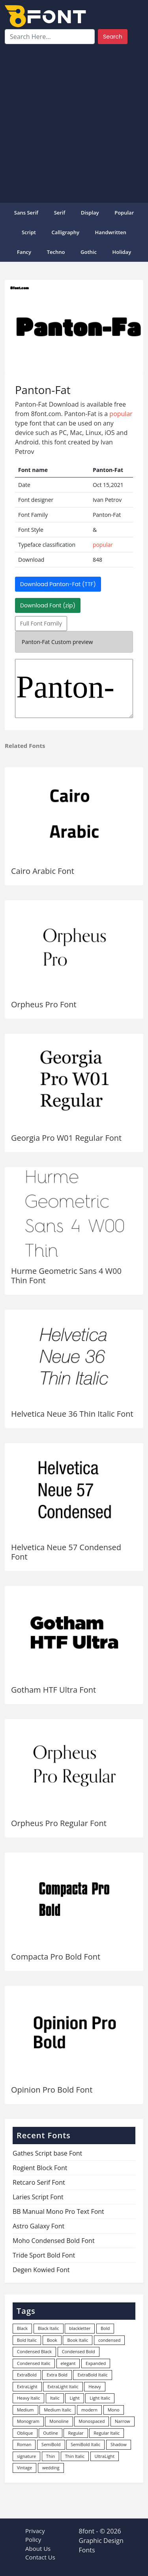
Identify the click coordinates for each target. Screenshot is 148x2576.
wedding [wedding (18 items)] (51, 2468)
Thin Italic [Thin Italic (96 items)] (74, 2456)
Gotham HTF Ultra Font (53, 1689)
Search (112, 37)
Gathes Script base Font (47, 2153)
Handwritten (111, 232)
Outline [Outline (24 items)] (50, 2433)
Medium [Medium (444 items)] (25, 2410)
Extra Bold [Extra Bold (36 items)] (57, 2375)
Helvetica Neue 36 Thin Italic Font (72, 1413)
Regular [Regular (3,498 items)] (75, 2433)
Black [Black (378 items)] (22, 2328)
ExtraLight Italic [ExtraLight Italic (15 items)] (62, 2386)
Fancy (24, 251)
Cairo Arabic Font (42, 871)
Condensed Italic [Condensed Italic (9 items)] (34, 2363)
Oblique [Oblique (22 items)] (25, 2433)
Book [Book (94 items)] (52, 2340)
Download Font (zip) (47, 605)
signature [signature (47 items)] (26, 2456)
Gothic (89, 251)
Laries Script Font (38, 2197)
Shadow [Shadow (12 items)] (119, 2444)
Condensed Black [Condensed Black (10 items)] (34, 2351)
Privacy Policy (35, 2535)
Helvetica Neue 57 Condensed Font (66, 1552)
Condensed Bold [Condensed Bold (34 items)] (78, 2351)
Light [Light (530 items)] (74, 2398)
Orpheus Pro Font (44, 1004)
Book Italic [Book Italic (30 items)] (77, 2340)
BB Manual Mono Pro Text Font (58, 2211)
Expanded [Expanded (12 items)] (96, 2363)
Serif (60, 212)
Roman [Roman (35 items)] (24, 2444)
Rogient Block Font (40, 2167)
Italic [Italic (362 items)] (55, 2398)
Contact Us (40, 2557)
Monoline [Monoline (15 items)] (58, 2421)
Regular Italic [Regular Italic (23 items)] (107, 2433)
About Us (38, 2548)
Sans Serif (26, 212)
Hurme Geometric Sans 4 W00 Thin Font (66, 1276)
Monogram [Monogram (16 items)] (28, 2421)
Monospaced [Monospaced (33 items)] (92, 2421)
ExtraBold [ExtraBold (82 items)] (27, 2375)
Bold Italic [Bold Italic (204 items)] (27, 2340)
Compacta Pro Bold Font (55, 1956)
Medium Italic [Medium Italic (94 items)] (57, 2410)
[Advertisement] (74, 122)
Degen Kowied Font (41, 2269)
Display (90, 212)
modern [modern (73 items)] (89, 2410)
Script (29, 232)
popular (124, 212)
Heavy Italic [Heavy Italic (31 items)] (28, 2398)
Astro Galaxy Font (38, 2226)
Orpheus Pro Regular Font (59, 1823)
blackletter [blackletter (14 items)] (79, 2328)
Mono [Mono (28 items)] (114, 2410)
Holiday (121, 251)
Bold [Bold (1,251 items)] (105, 2328)
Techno (56, 251)
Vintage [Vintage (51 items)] (24, 2468)
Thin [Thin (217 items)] (50, 2456)
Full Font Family (41, 623)
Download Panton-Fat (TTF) (58, 584)
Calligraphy (65, 232)
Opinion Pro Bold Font (51, 2089)
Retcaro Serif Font (39, 2182)
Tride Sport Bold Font (44, 2255)
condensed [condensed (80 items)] (109, 2340)
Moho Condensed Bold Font (54, 2240)
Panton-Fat (74, 688)
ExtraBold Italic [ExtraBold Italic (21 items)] (92, 2375)
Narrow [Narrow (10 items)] (122, 2421)
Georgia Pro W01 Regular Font (66, 1138)
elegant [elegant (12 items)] (68, 2363)
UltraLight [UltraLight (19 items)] (104, 2456)
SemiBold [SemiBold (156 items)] (50, 2444)
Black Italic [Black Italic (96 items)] (48, 2328)
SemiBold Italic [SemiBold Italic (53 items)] (85, 2444)
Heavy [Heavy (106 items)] (94, 2386)
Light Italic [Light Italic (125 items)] (100, 2398)
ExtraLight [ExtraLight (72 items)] (27, 2386)
